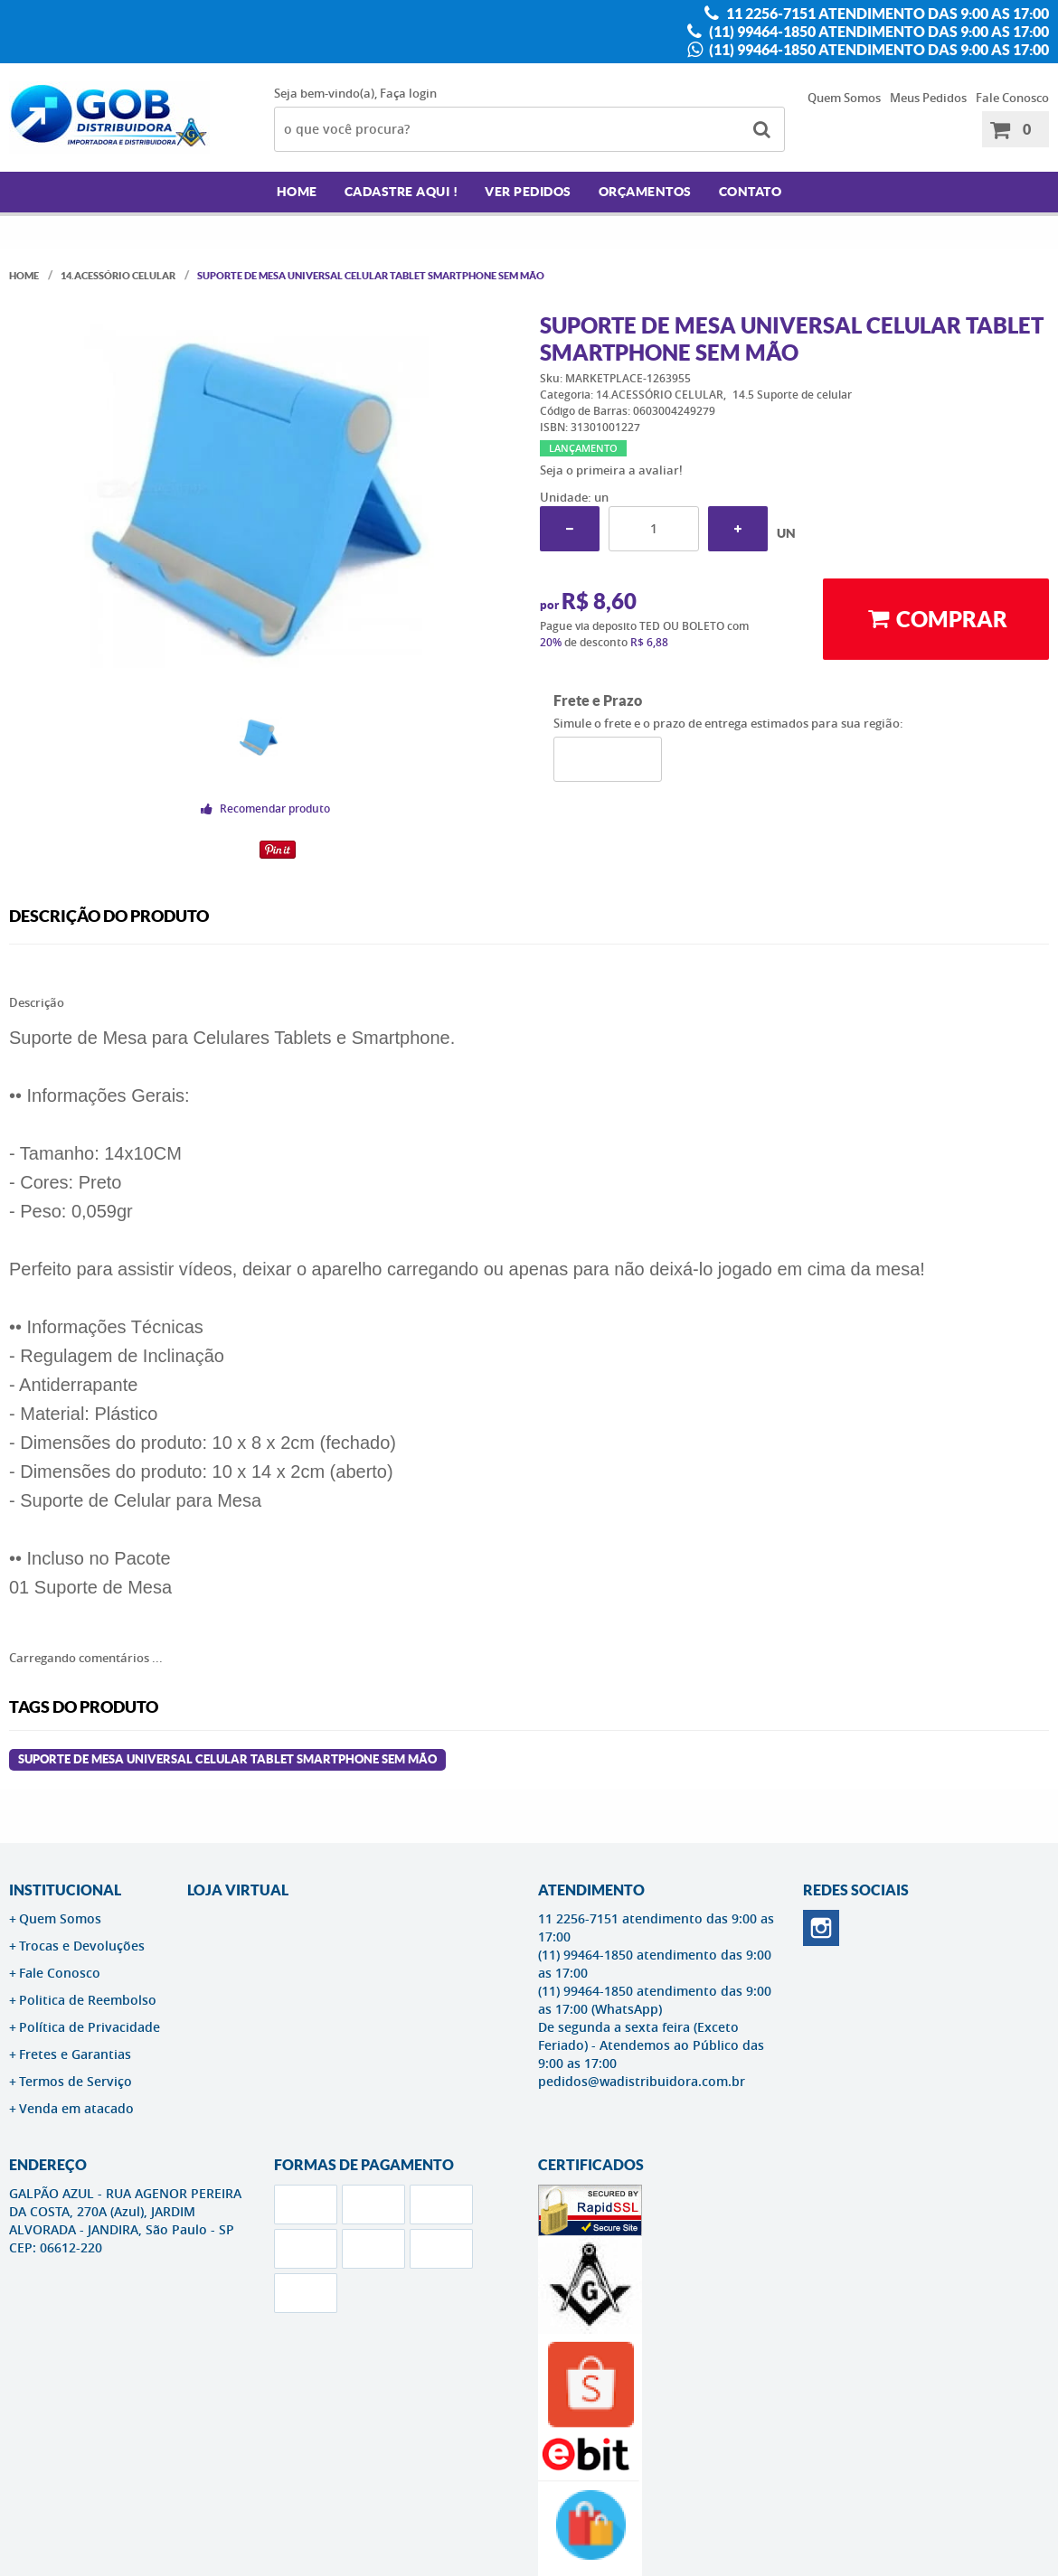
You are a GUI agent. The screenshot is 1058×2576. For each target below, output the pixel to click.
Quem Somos (844, 97)
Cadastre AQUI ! (401, 191)
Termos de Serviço (75, 2081)
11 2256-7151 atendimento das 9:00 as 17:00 (886, 13)
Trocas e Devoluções (82, 1945)
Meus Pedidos (928, 97)
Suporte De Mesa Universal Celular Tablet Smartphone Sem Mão (227, 1759)
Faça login (408, 93)
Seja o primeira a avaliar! (611, 470)
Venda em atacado (76, 2108)
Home (297, 191)
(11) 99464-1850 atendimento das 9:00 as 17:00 (877, 32)
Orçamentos (645, 191)
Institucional (65, 1890)
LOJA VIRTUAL (237, 1890)
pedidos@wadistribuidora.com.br (641, 2081)
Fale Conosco (1012, 97)
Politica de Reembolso (87, 1999)
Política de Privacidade (89, 2026)
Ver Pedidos (528, 191)
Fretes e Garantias (75, 2054)
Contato (750, 191)
